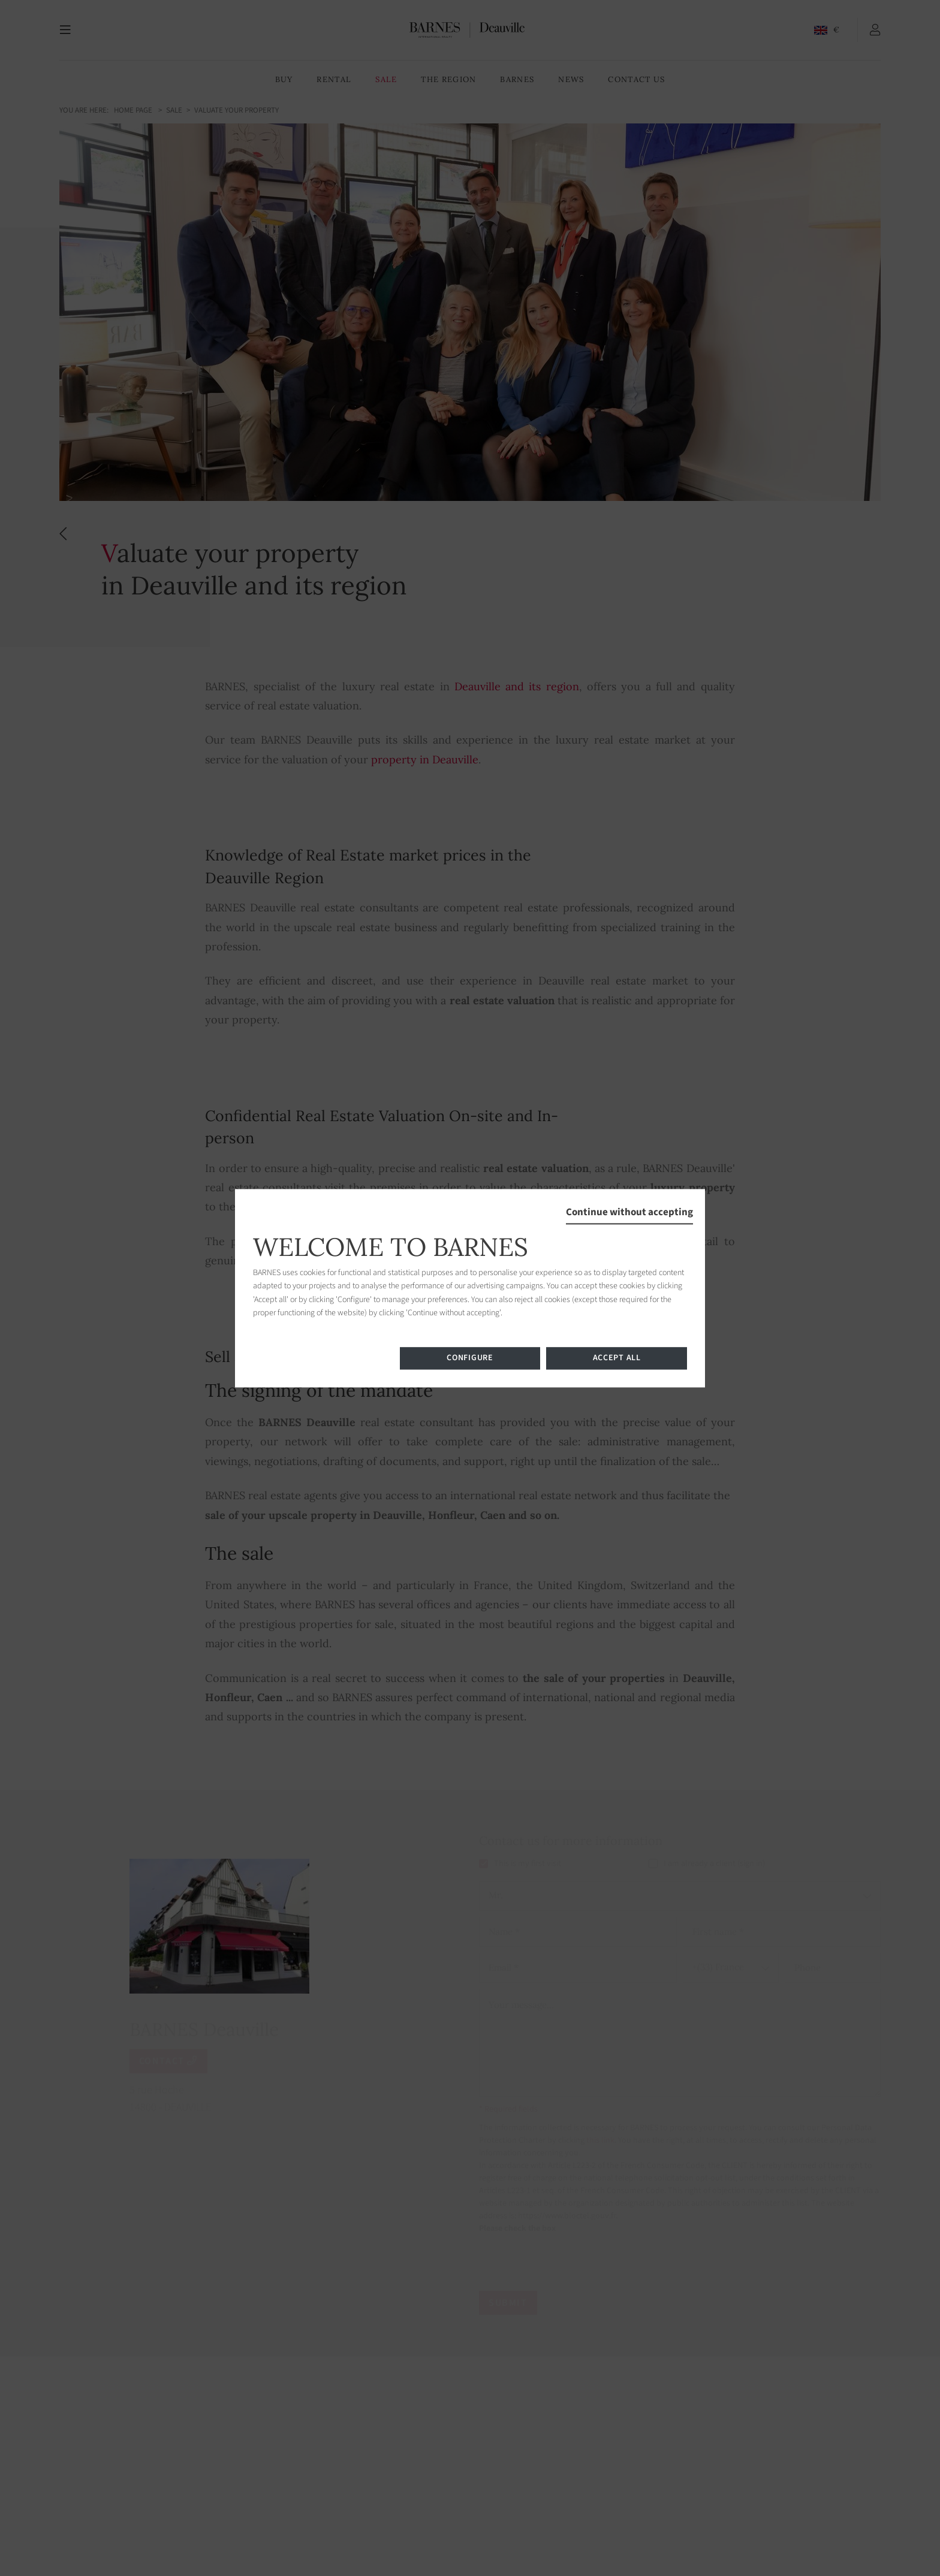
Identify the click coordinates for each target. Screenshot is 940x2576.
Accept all (617, 1358)
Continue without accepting (629, 1212)
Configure (470, 1358)
